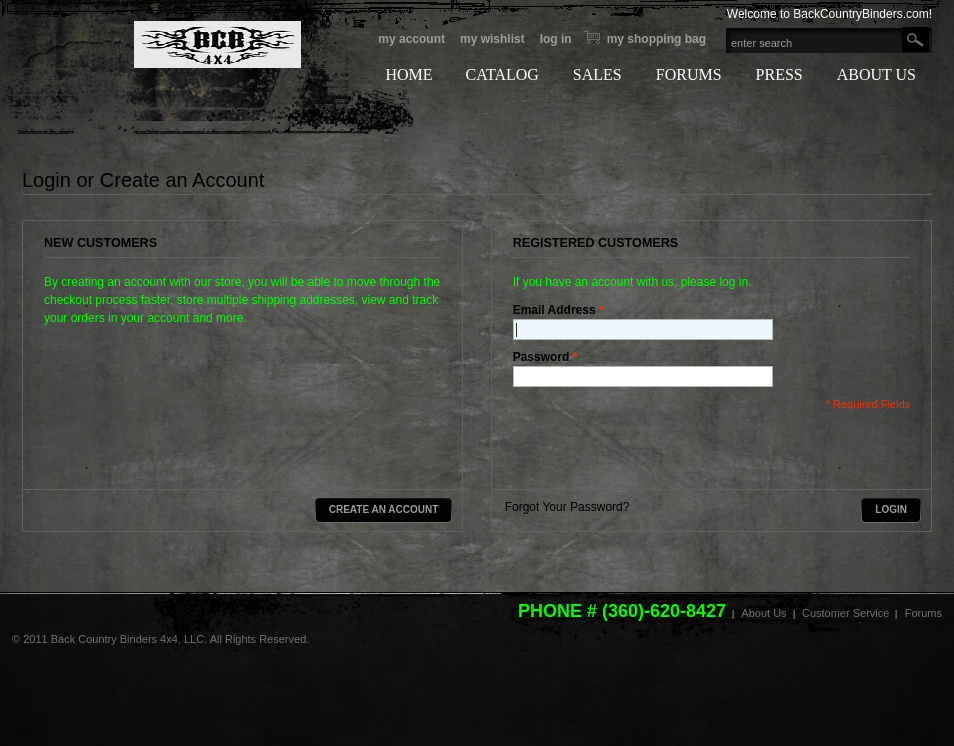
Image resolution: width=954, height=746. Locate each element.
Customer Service (845, 613)
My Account (411, 39)
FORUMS (689, 74)
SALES (597, 74)
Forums (923, 613)
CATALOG (501, 74)
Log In (556, 39)
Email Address (554, 310)
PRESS (779, 74)
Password (541, 357)
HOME (408, 74)
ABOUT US (876, 74)
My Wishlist (492, 39)
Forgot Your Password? (567, 507)
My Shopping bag (656, 39)
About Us (763, 613)
